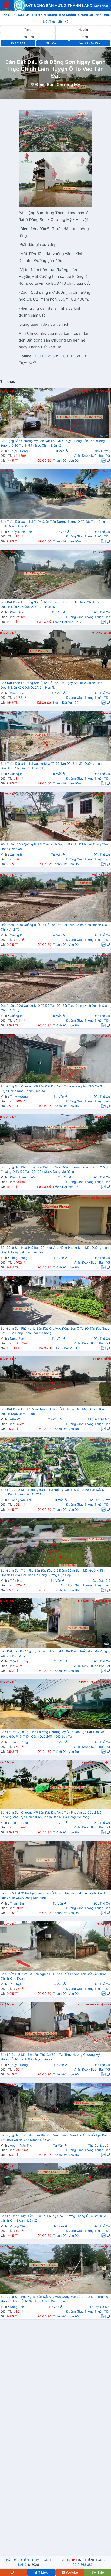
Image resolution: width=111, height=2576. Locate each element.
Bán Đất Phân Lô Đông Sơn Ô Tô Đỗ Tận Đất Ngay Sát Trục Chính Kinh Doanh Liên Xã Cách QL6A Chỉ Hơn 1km (51, 604)
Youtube (70, 2572)
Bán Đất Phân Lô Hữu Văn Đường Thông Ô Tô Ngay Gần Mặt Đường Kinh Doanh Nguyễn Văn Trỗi (53, 1411)
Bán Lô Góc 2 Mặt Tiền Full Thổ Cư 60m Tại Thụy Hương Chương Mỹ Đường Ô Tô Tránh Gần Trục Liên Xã (50, 2057)
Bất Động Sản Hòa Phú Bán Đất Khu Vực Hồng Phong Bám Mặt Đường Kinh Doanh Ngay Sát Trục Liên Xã (55, 1250)
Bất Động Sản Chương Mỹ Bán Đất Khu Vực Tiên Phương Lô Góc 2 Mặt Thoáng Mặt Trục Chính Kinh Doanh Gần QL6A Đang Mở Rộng (52, 1815)
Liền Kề (63, 22)
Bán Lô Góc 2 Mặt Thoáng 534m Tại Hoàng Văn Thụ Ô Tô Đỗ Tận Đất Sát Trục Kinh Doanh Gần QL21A (54, 1492)
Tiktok (41, 2572)
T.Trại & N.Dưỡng (44, 15)
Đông (97, 471)
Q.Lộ (94, 1520)
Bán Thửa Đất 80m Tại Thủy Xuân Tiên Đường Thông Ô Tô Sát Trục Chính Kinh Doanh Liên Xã (53, 524)
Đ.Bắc (97, 1359)
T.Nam (94, 391)
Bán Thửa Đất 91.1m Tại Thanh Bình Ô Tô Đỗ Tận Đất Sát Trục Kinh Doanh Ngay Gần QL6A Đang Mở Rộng (53, 1895)
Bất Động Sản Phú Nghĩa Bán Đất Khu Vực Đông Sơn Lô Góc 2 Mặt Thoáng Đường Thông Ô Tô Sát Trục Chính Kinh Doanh (54, 2299)
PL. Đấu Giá (21, 15)
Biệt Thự (49, 22)
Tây (100, 1924)
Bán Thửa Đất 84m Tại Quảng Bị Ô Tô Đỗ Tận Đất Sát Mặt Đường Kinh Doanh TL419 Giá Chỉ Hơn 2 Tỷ (51, 766)
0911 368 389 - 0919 (53, 356)
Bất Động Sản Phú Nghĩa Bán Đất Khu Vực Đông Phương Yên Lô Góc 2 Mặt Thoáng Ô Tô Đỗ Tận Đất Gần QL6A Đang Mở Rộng (54, 1169)
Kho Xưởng (67, 15)
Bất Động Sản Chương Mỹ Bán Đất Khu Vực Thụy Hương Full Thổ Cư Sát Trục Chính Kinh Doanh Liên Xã (53, 1088)
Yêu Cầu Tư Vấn (89, 43)
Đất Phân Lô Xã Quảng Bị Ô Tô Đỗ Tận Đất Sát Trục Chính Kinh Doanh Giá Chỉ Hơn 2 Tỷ (54, 927)
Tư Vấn (61, 451)
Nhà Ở (5, 15)
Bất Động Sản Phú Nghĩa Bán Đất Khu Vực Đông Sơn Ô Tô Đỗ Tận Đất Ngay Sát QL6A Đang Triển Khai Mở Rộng (55, 1330)
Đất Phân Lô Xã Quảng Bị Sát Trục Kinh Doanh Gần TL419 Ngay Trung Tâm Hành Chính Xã (54, 846)
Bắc (102, 1520)
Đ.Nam (96, 713)
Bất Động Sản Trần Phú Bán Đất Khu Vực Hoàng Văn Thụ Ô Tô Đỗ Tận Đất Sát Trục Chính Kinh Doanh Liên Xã (54, 2137)
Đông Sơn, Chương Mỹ (57, 84)
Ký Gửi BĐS (18, 43)
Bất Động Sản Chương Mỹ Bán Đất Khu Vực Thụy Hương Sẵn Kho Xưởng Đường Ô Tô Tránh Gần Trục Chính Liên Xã (53, 443)
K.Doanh (82, 391)
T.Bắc (99, 1036)
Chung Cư (85, 15)
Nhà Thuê (103, 15)
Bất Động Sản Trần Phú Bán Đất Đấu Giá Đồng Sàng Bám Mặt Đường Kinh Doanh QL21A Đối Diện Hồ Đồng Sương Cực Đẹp (53, 1572)
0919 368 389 (82, 2565)
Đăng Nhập (101, 5)
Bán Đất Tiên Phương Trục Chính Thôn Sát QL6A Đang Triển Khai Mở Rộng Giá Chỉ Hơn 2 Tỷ (54, 1653)
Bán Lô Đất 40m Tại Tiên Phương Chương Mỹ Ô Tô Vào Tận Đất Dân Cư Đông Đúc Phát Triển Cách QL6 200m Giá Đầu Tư (52, 1734)
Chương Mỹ (8, 391)
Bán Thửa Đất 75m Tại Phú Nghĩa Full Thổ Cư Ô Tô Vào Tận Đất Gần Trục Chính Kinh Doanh (53, 1976)
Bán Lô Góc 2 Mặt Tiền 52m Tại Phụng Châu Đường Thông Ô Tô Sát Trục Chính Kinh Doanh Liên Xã (53, 2218)
